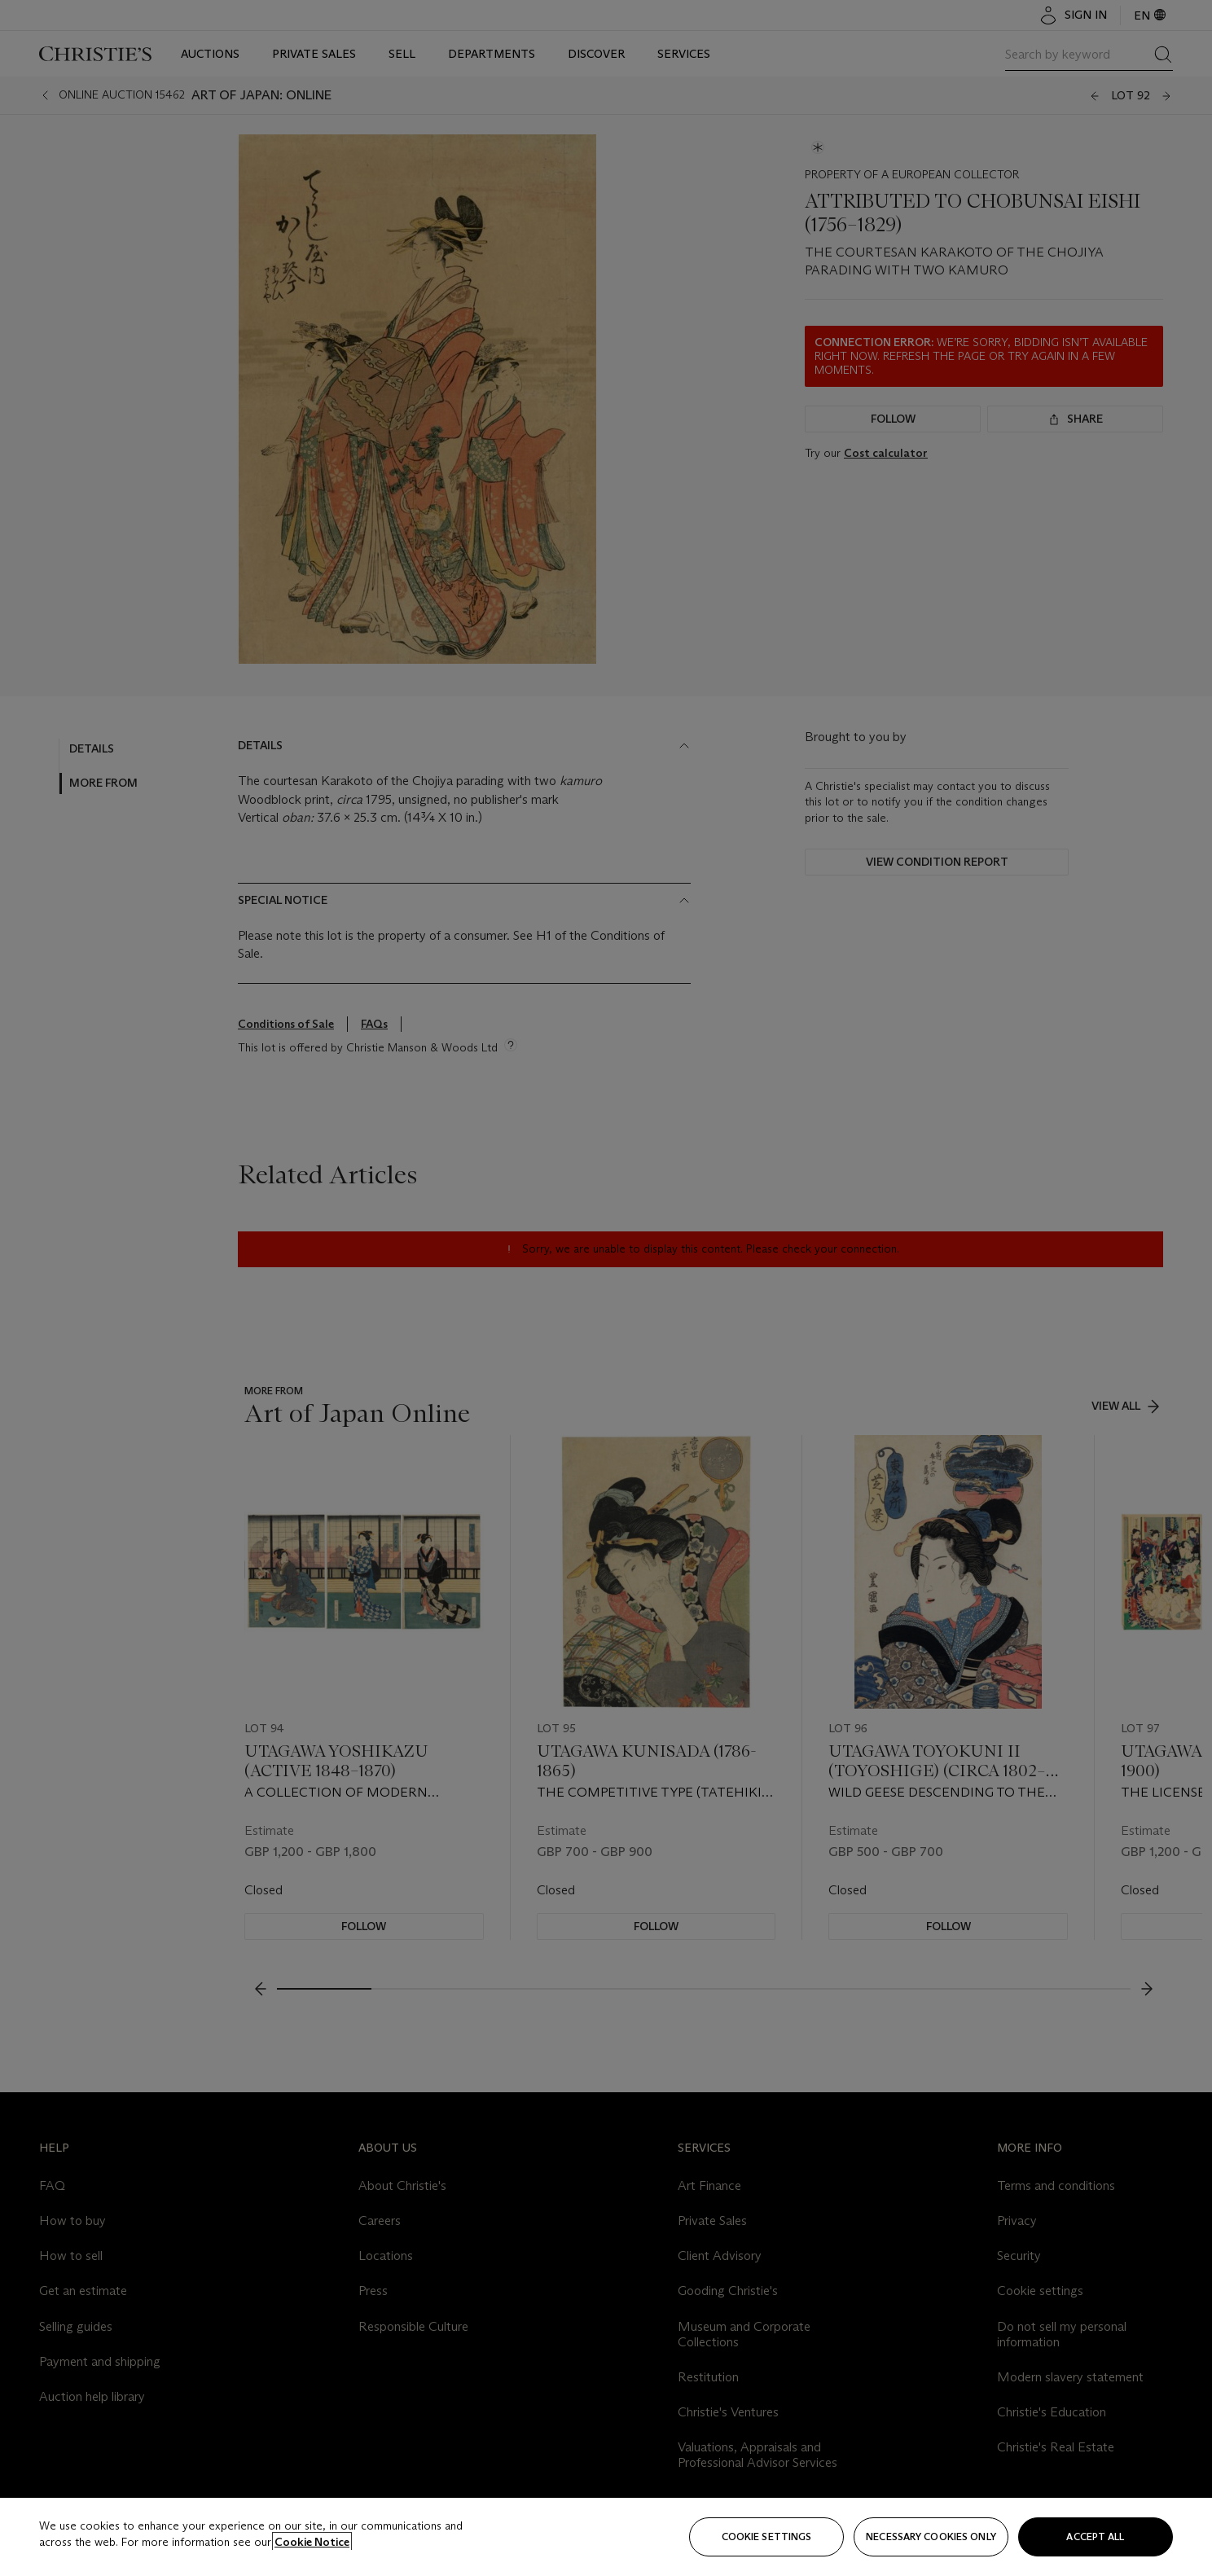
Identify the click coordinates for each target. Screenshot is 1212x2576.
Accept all (1095, 2536)
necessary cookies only (931, 2536)
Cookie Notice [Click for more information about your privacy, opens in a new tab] (311, 2541)
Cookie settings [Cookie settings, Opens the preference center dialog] (767, 2536)
